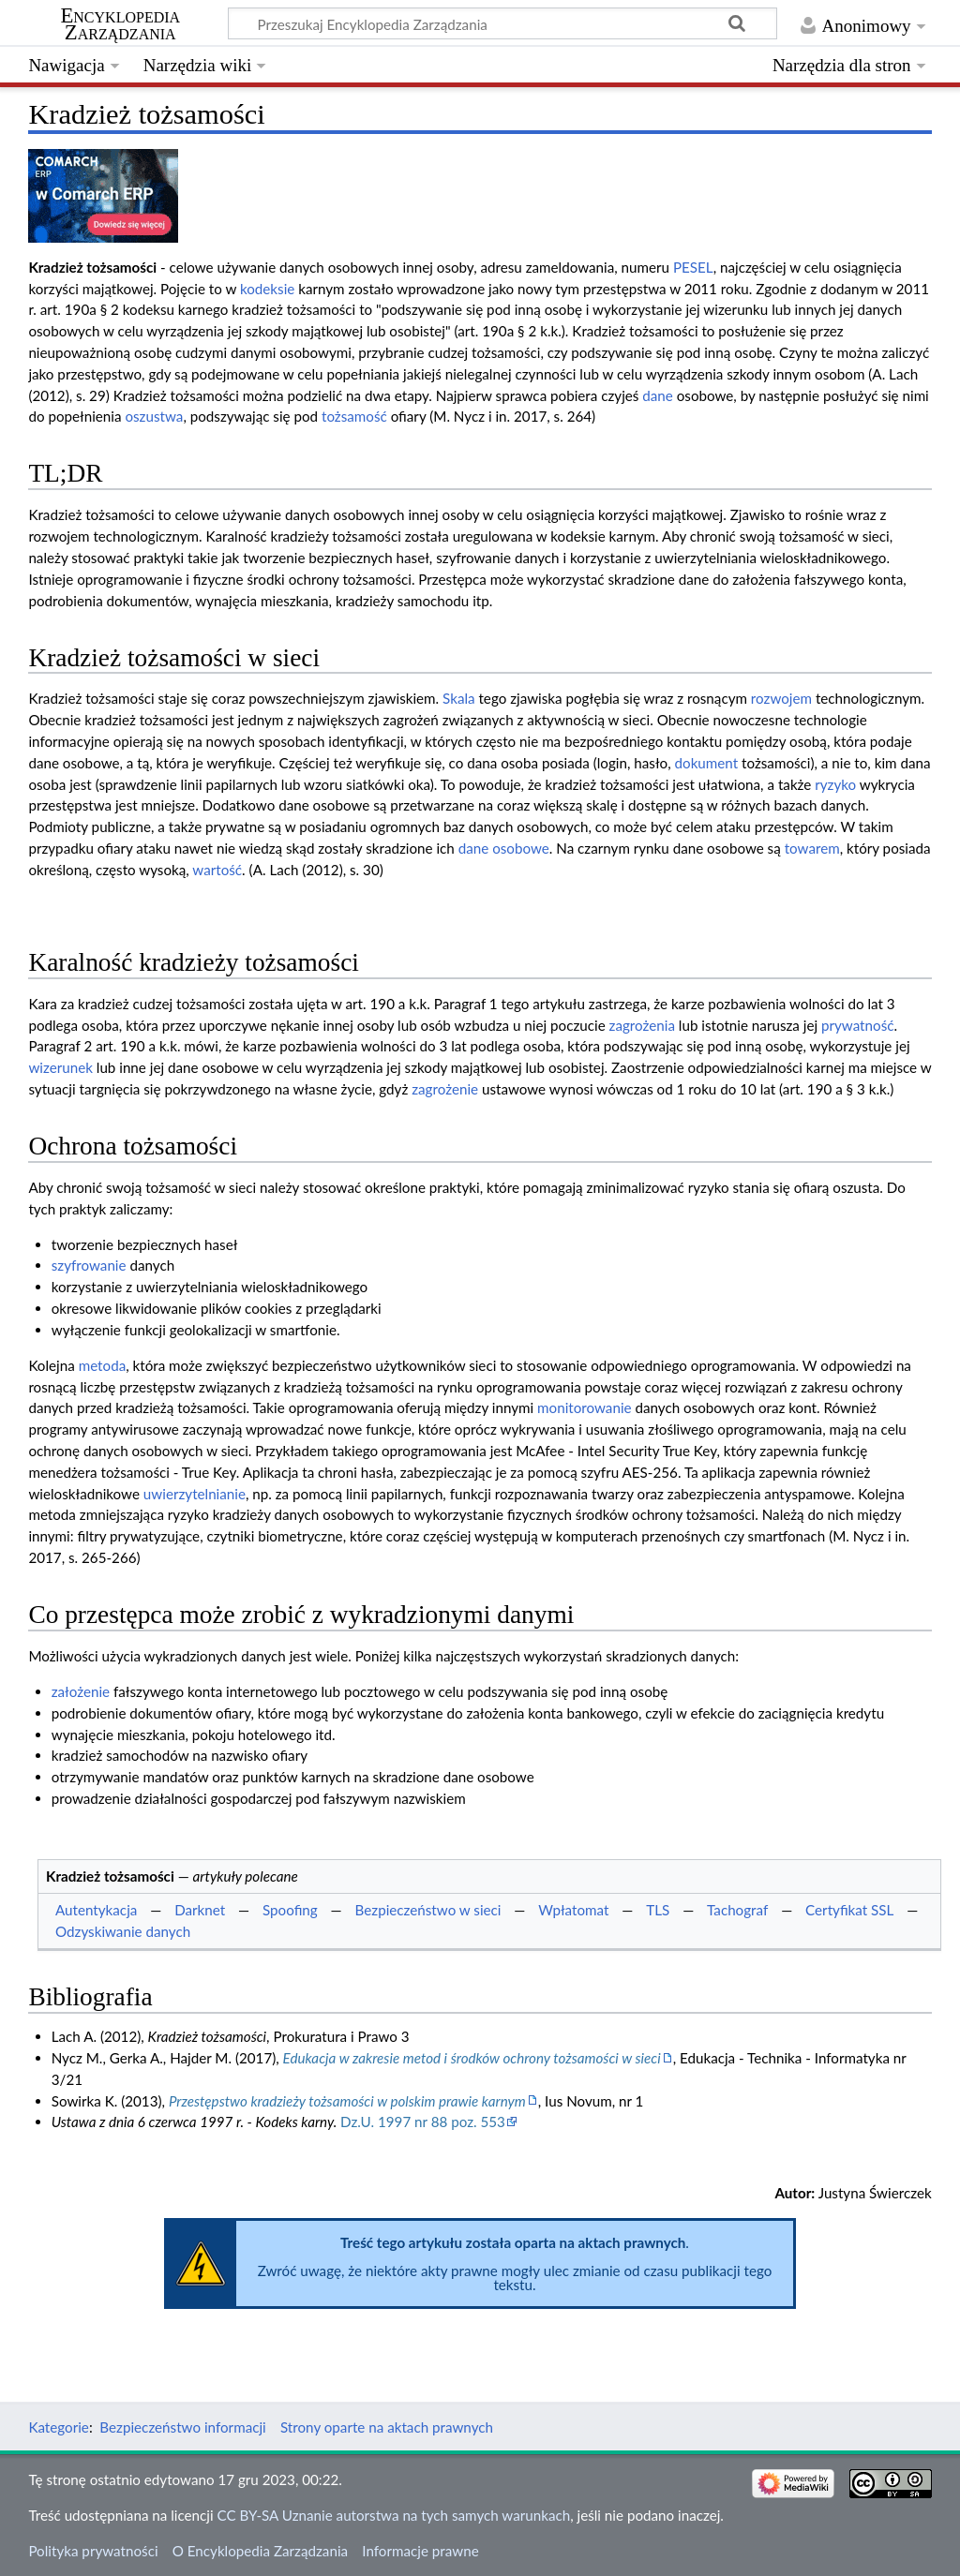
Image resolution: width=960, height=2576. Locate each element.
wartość (217, 869)
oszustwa (154, 416)
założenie (81, 1691)
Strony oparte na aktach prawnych (386, 2427)
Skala (458, 698)
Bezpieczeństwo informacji (182, 2427)
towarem (812, 848)
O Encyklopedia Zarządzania (260, 2550)
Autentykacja (96, 1909)
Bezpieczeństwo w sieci (428, 1909)
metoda (103, 1365)
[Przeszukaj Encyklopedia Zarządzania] (502, 23)
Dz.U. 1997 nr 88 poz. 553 (422, 2121)
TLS (657, 1909)
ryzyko (835, 784)
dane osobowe (503, 848)
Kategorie (58, 2427)
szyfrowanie (89, 1265)
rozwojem (781, 698)
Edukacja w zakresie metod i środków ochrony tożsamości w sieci (472, 2057)
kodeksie (267, 288)
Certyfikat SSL (849, 1909)
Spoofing (290, 1909)
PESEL (693, 267)
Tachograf (737, 1909)
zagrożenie (445, 1088)
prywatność (857, 1025)
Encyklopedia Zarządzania (120, 24)
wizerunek (60, 1067)
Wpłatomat (573, 1909)
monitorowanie (584, 1407)
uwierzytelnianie (194, 1493)
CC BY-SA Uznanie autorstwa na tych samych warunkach (394, 2515)
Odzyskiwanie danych (122, 1931)
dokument (707, 762)
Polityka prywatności (93, 2550)
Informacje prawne (420, 2550)
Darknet (199, 1909)
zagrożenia (642, 1025)
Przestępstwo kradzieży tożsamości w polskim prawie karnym (347, 2100)
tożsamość (354, 416)
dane (657, 395)
